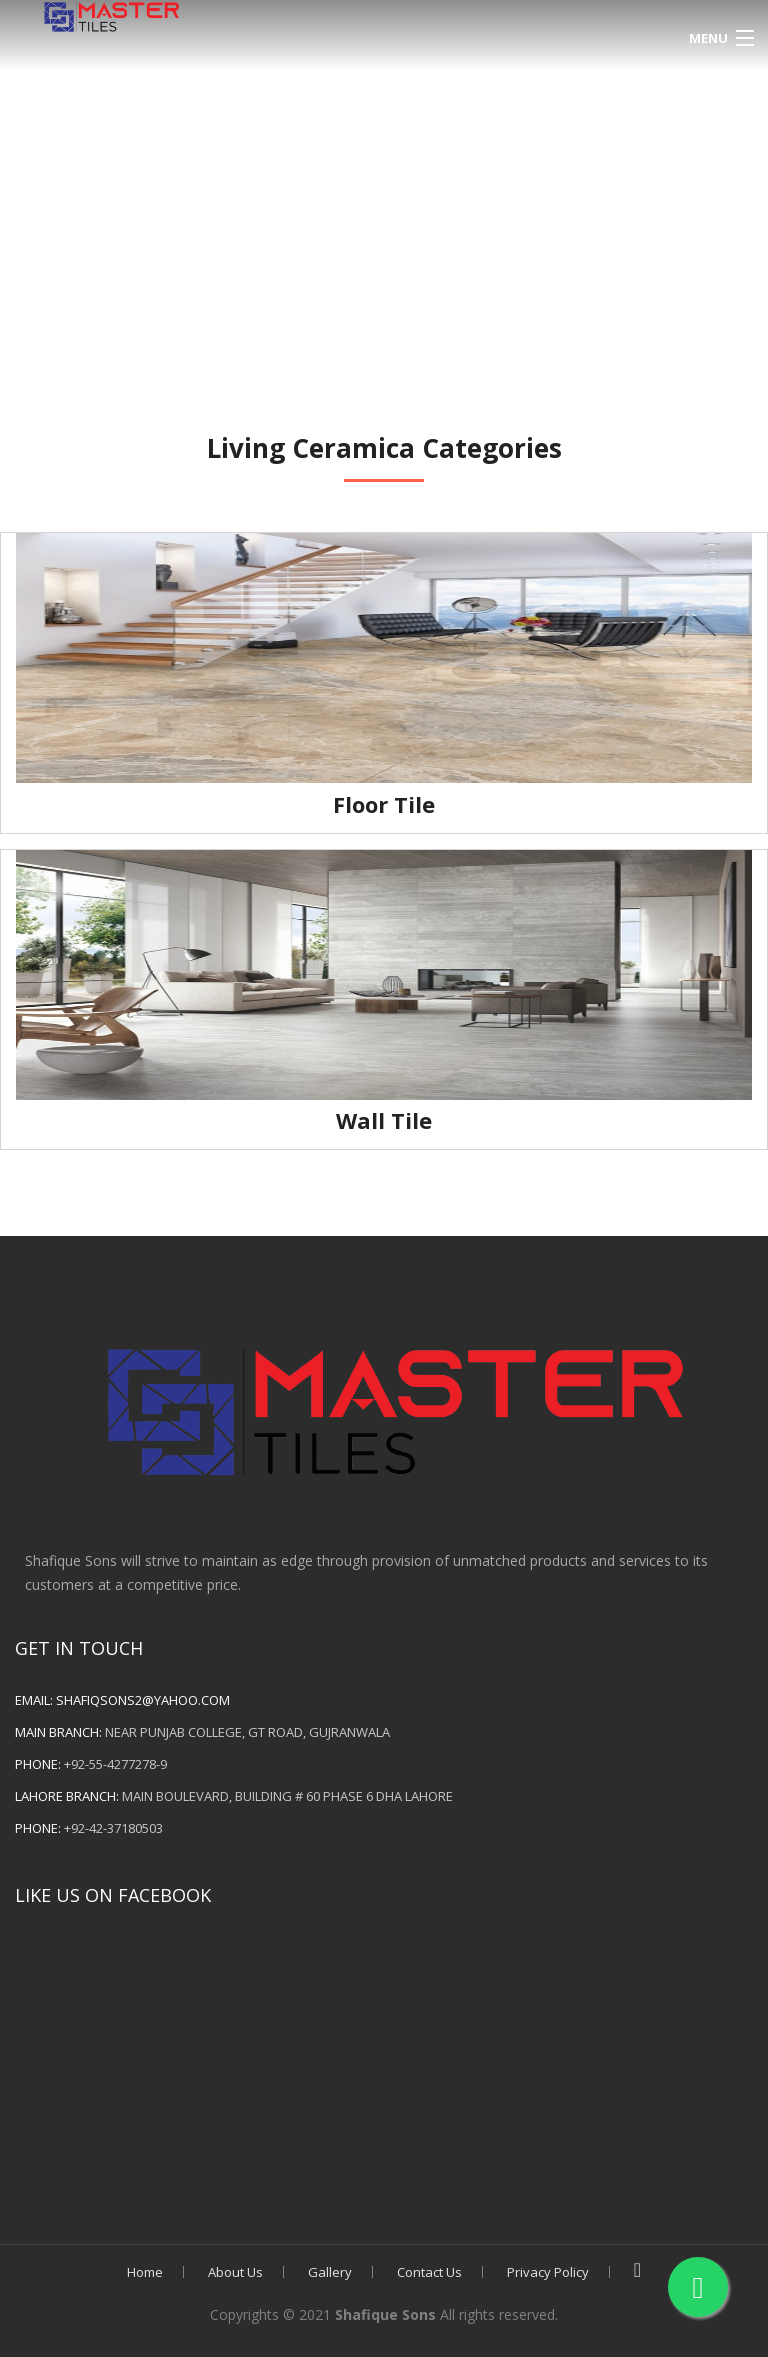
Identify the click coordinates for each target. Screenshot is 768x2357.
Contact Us (429, 2272)
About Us (235, 2272)
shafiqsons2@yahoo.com (143, 1700)
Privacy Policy (548, 2272)
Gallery (330, 2272)
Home (145, 2272)
